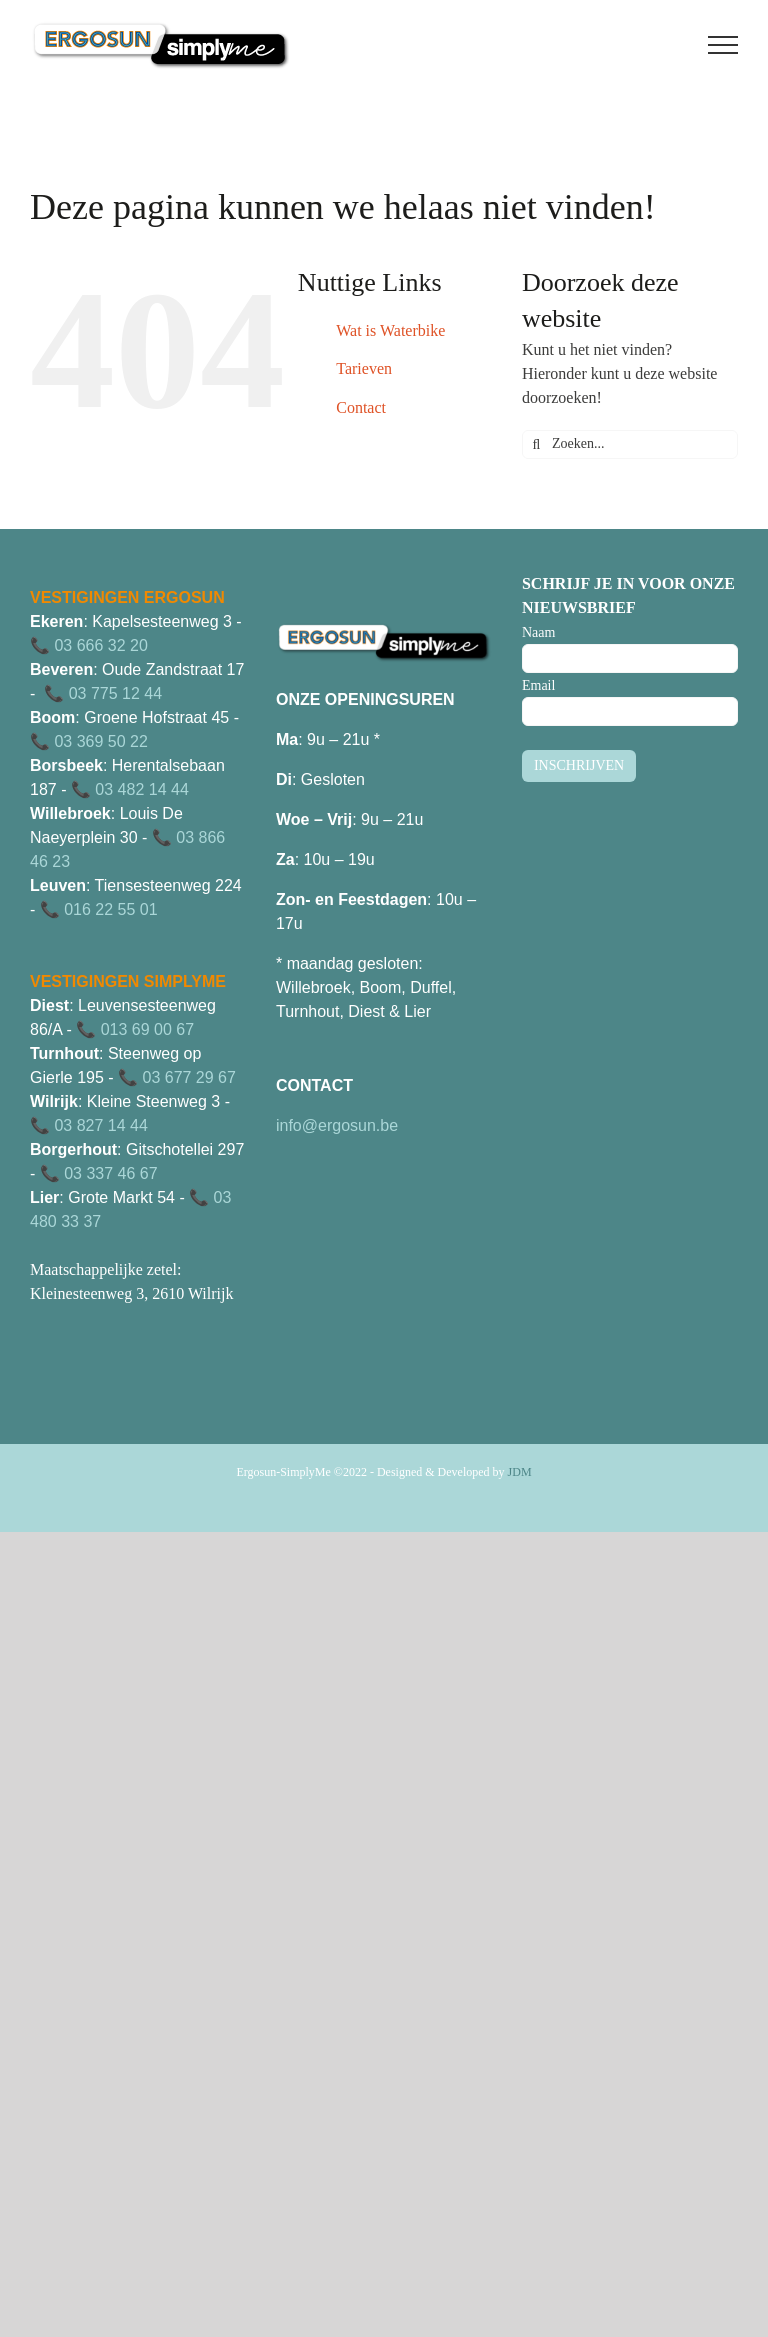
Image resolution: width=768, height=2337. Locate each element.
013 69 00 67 (147, 1029)
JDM (520, 1472)
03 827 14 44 (100, 1125)
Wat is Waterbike (390, 330)
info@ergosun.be (337, 1125)
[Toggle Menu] (723, 45)
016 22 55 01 (110, 909)
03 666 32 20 (100, 645)
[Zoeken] (536, 444)
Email (538, 685)
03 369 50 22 (100, 741)
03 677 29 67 (188, 1077)
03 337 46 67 (110, 1173)
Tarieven (364, 368)
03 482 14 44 (141, 789)
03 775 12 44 (115, 693)
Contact (361, 407)
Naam (538, 632)
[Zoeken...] (630, 444)
